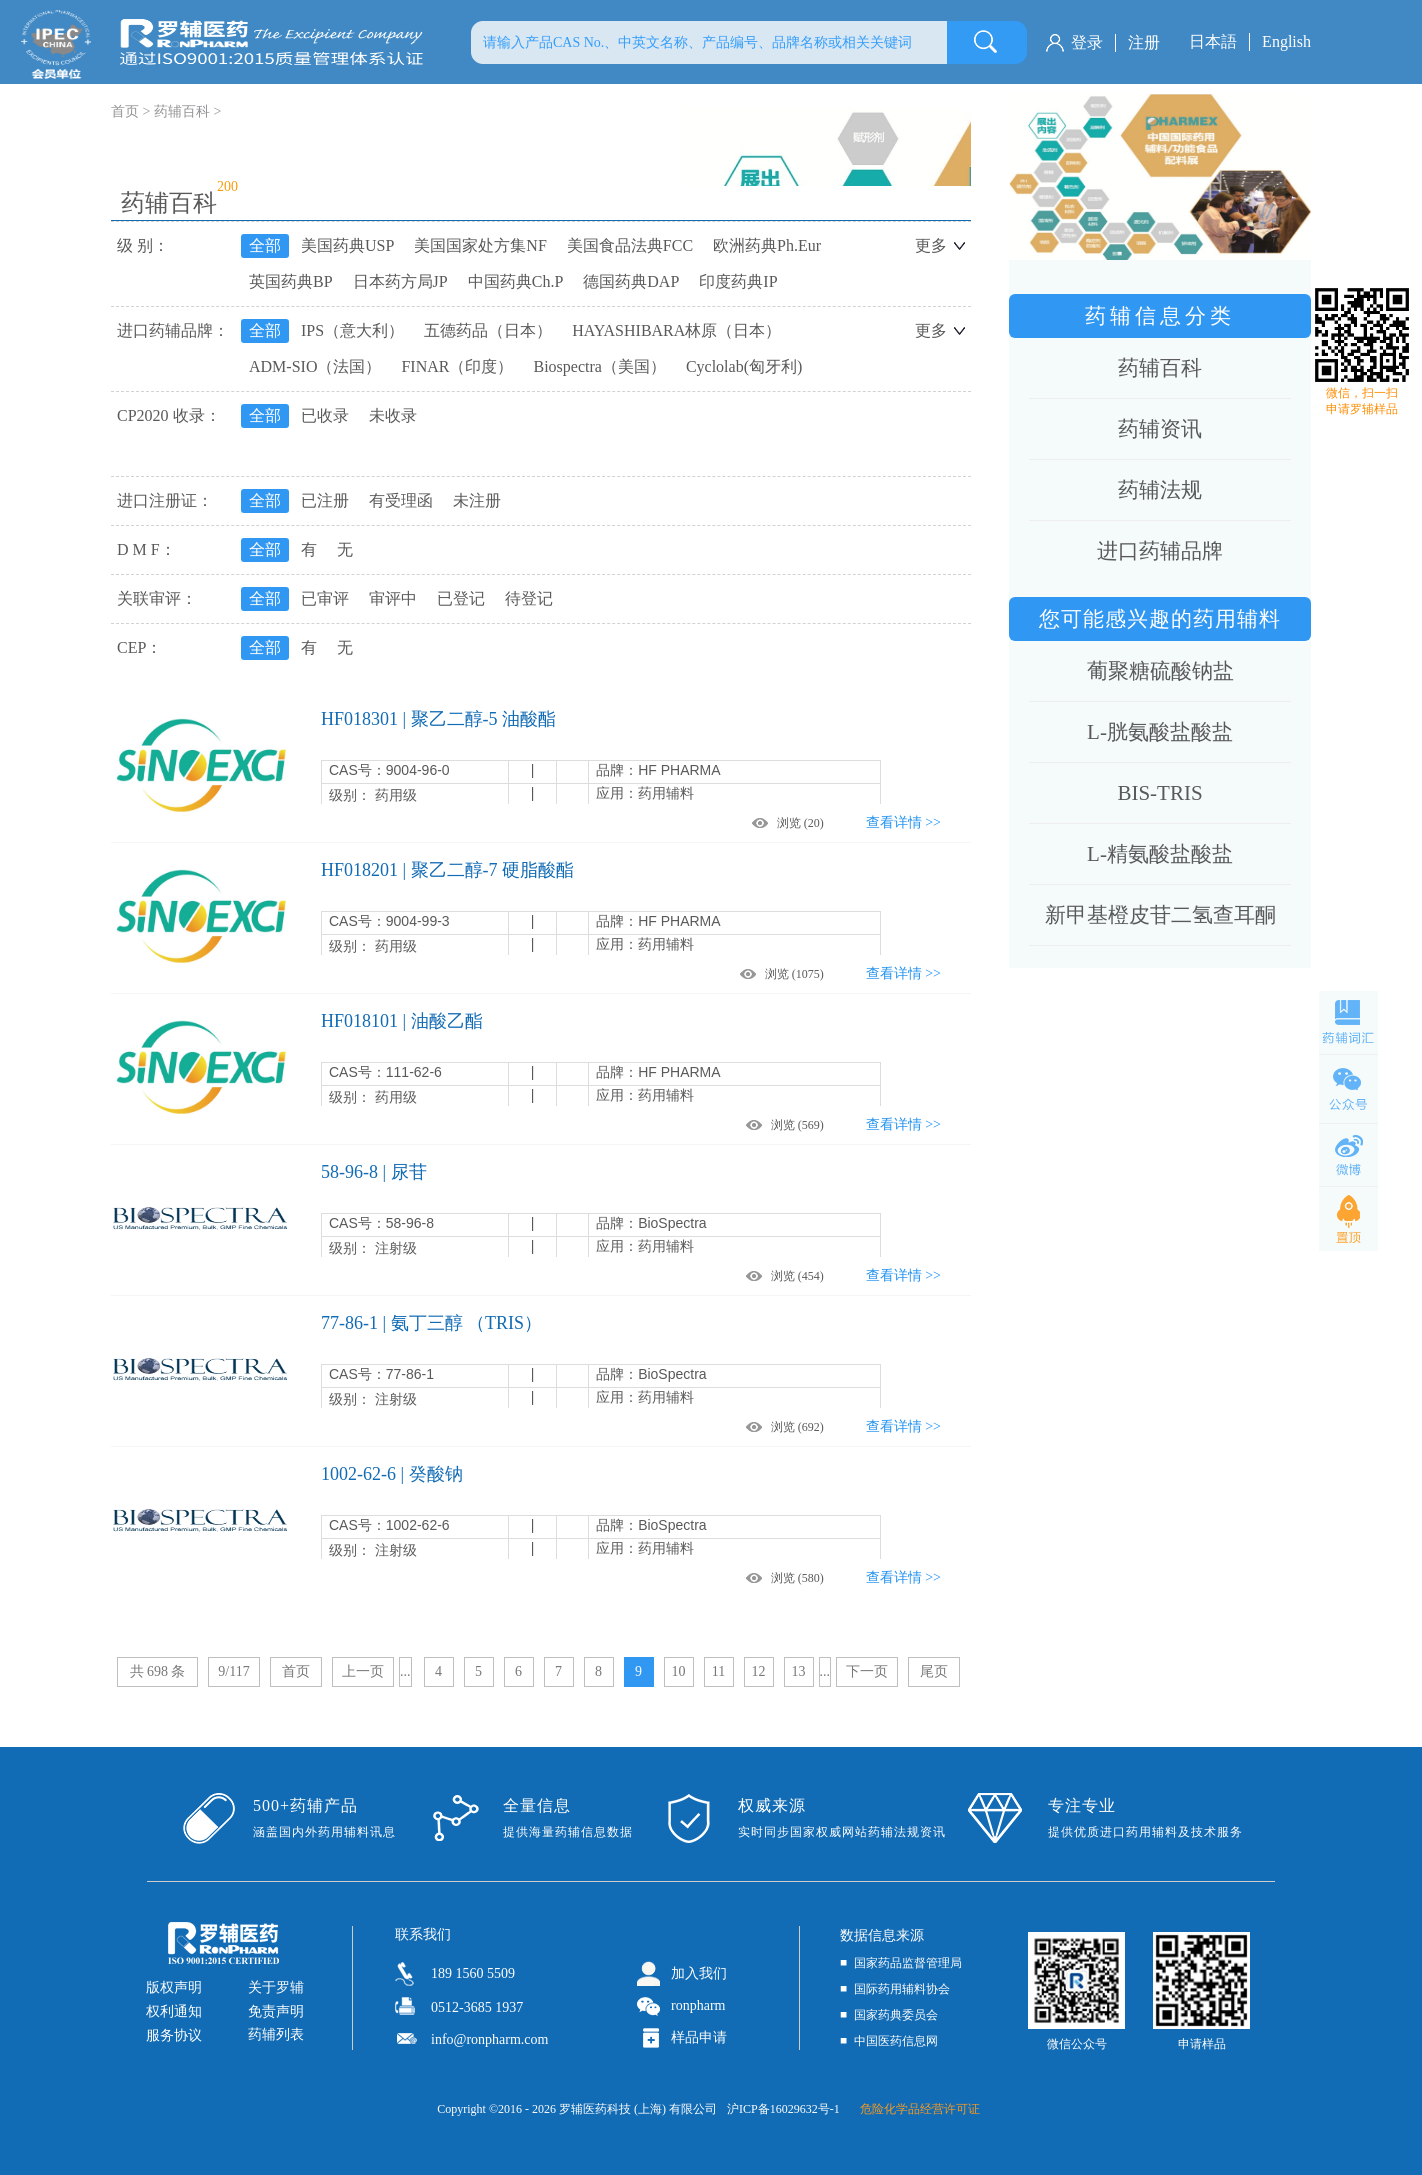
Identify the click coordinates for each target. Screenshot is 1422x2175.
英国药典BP (291, 281)
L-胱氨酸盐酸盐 (1160, 732)
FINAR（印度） (457, 366)
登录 (1087, 42)
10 (679, 1671)
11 (718, 1671)
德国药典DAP (631, 281)
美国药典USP (347, 245)
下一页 (867, 1671)
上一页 (363, 1671)
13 (799, 1671)
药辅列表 (276, 2034)
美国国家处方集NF (480, 245)
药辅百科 (182, 111)
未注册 (477, 500)
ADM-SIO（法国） (315, 366)
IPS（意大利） (352, 330)
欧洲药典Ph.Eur (767, 245)
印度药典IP (738, 281)
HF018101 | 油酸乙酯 (402, 1021)
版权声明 (174, 1987)
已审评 (325, 598)
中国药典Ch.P (516, 281)
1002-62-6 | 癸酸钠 (392, 1474)
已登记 (461, 598)
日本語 (1213, 41)
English (1286, 41)
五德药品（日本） (488, 330)
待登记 (529, 598)
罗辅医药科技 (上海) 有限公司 (638, 2109)
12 (759, 1671)
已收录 (325, 415)
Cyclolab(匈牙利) (744, 366)
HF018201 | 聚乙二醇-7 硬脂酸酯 (447, 870)
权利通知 (174, 2011)
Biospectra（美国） (599, 366)
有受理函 (401, 500)
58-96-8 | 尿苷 (374, 1172)
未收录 (393, 415)
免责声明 (276, 2011)
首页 (296, 1671)
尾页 (934, 1671)
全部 (265, 245)
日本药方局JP (400, 281)
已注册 (325, 500)
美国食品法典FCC (630, 245)
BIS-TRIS (1159, 793)
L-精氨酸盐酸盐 (1160, 854)
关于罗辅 (276, 1987)
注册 (1144, 42)
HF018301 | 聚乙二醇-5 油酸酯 (438, 719)
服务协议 (174, 2035)
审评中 (393, 598)
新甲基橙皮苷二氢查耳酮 (1160, 915)
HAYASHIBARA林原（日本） (676, 330)
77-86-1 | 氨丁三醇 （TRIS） (431, 1323)
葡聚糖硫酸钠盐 (1160, 671)
